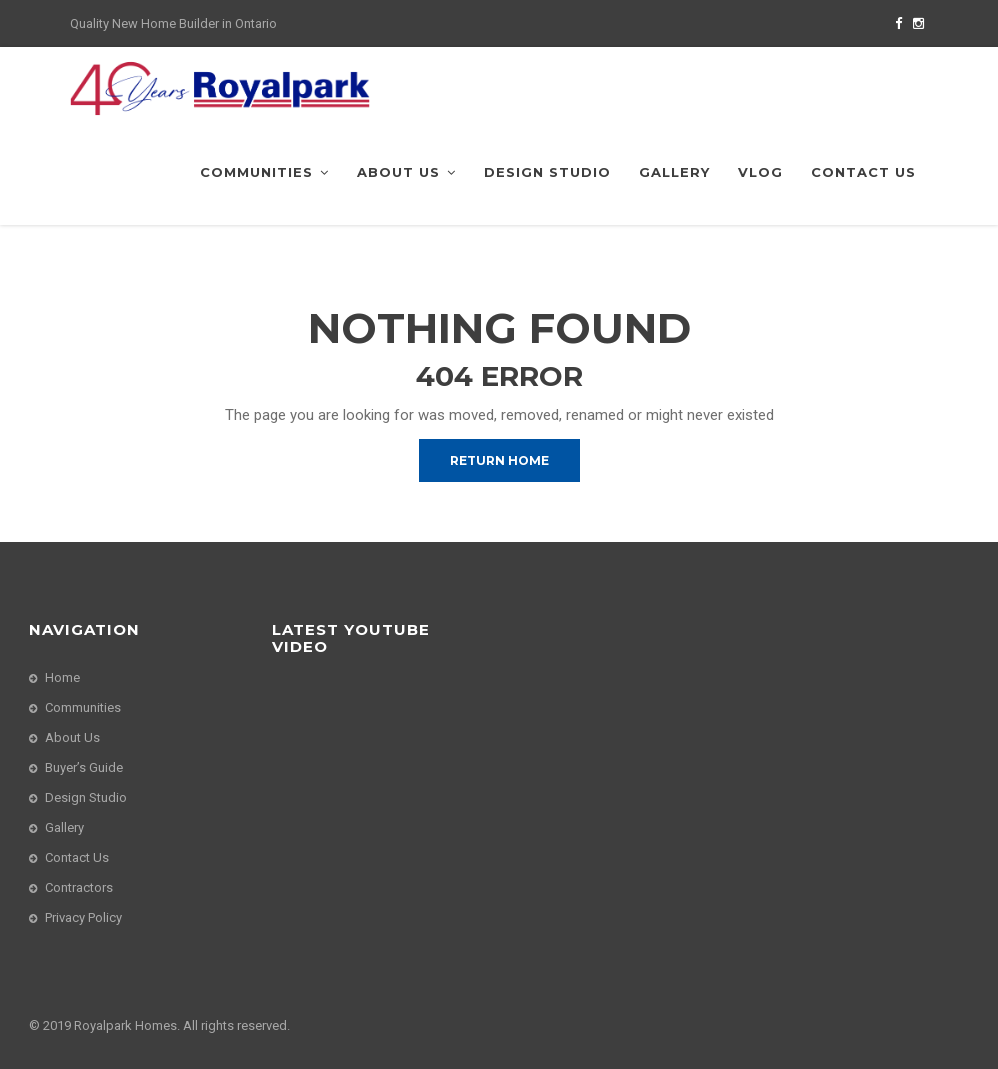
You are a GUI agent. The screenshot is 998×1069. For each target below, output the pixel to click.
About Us (406, 172)
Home (62, 677)
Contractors (79, 887)
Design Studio (547, 172)
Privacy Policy (83, 917)
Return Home (499, 460)
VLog (760, 172)
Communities (264, 172)
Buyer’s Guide (84, 767)
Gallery (674, 172)
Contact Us (863, 172)
